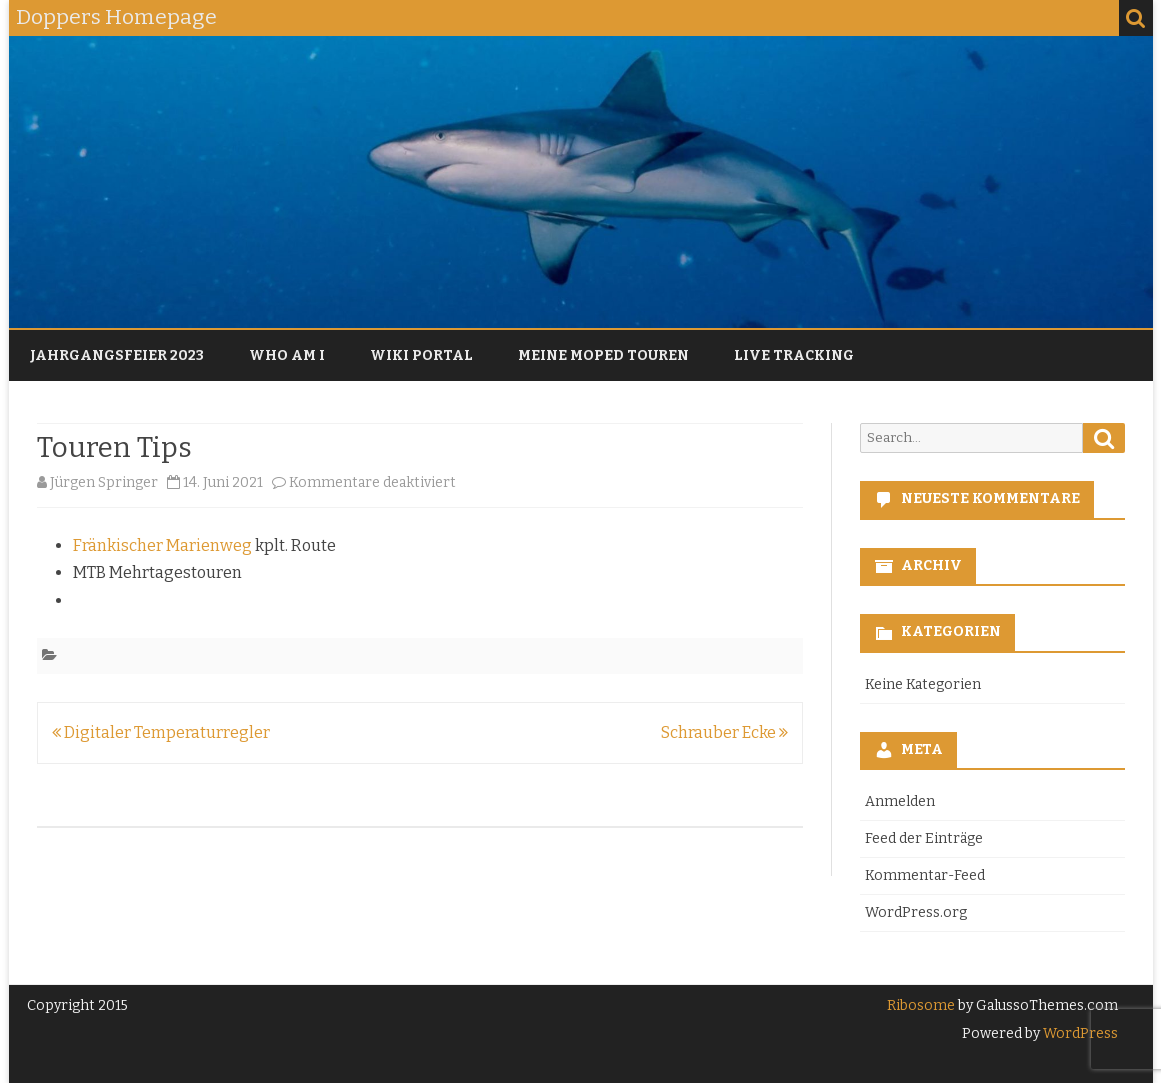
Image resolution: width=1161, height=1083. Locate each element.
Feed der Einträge (924, 838)
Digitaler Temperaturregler (161, 732)
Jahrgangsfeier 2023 (117, 355)
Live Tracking (794, 355)
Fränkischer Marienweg (162, 545)
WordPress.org (916, 912)
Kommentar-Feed (925, 875)
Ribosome (921, 1005)
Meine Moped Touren (603, 355)
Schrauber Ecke (724, 732)
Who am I (287, 355)
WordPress (1079, 1033)
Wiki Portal (421, 355)
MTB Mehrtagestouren (157, 572)
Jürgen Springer (104, 482)
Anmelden (900, 801)
